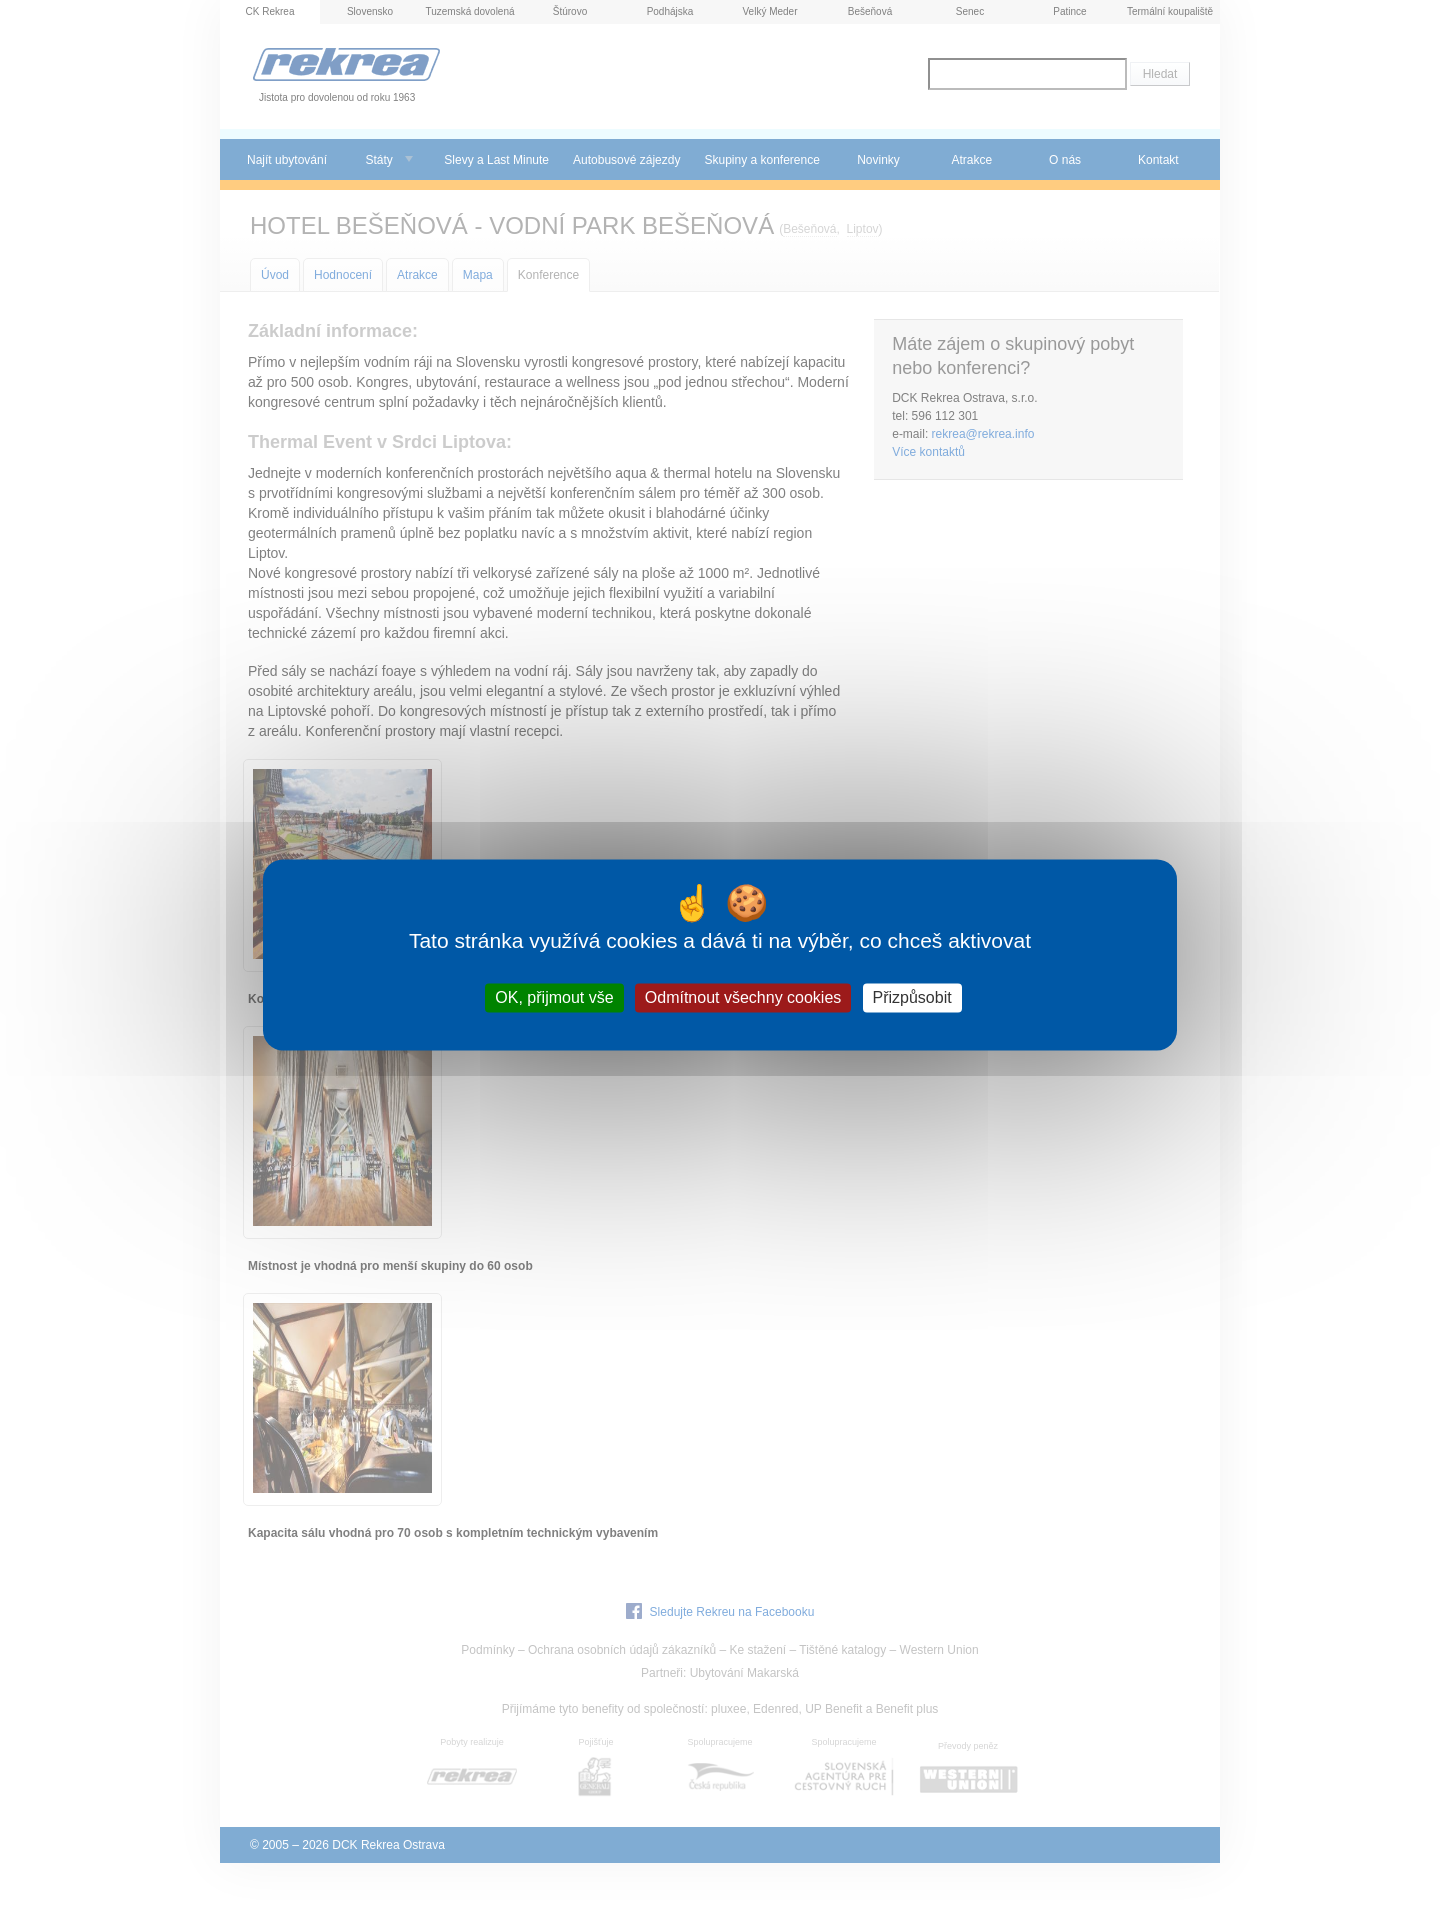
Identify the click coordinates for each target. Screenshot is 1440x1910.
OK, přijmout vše (554, 997)
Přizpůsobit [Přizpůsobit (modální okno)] (912, 997)
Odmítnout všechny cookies (743, 997)
